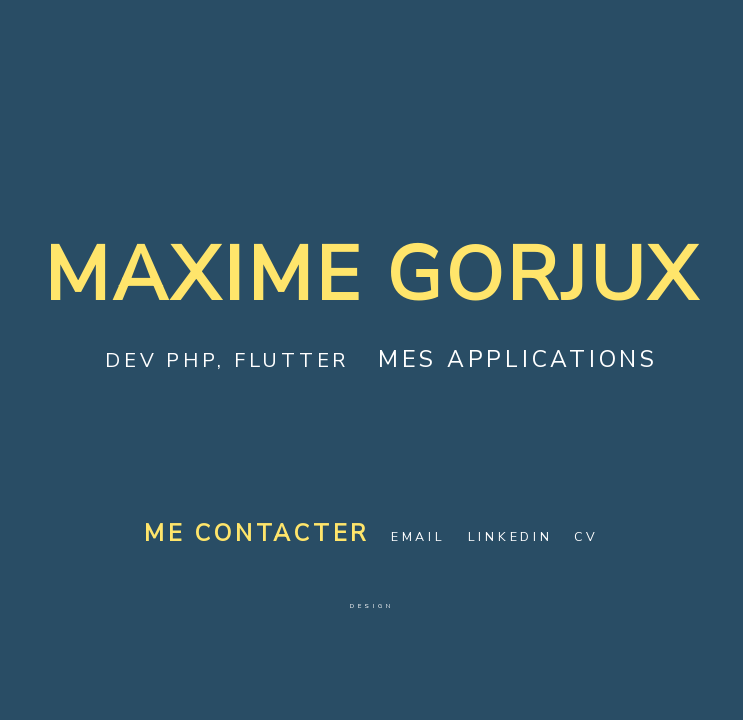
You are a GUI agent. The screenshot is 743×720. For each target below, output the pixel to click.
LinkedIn (510, 536)
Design (372, 605)
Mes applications (518, 359)
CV (586, 536)
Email (418, 536)
